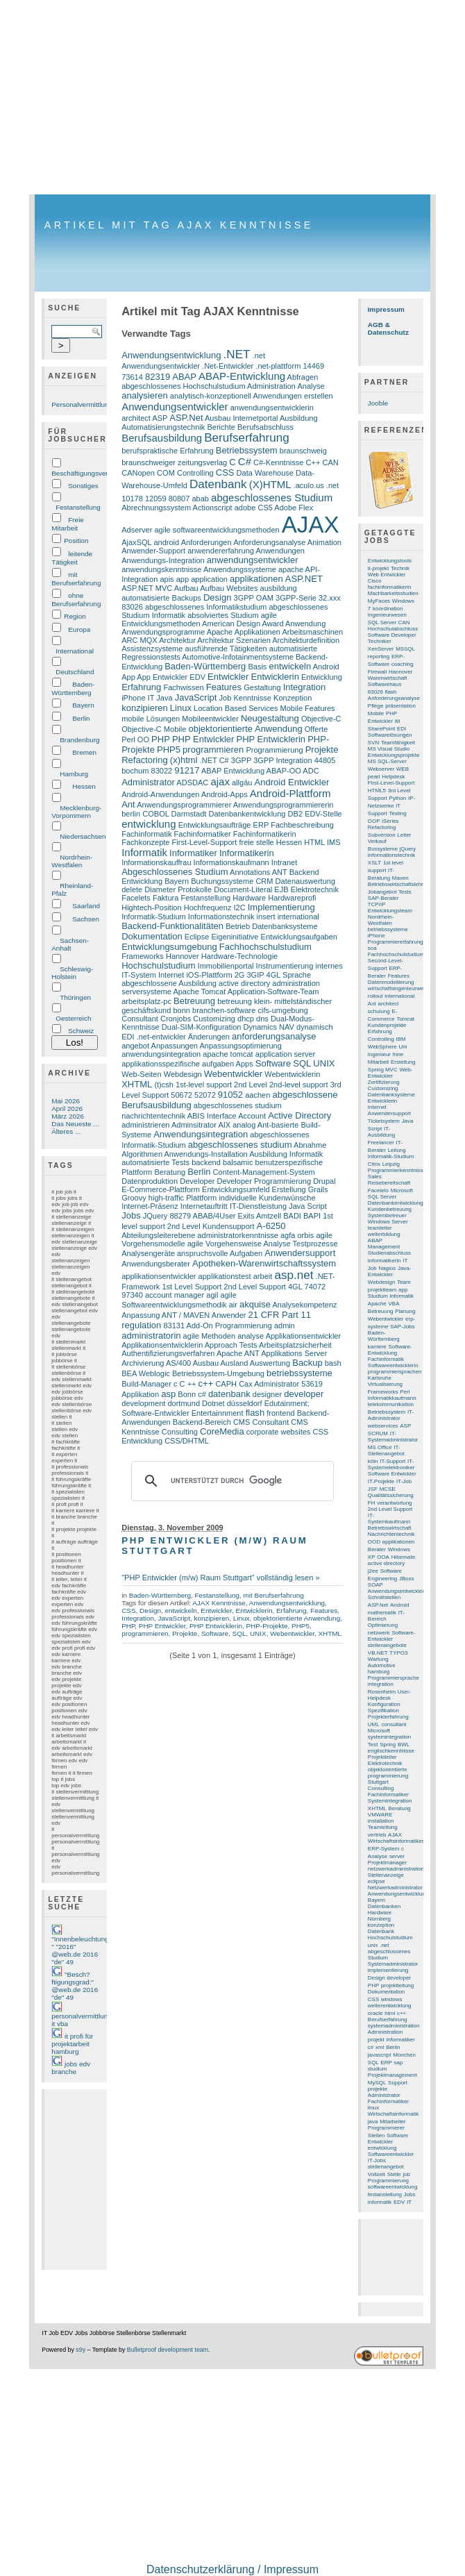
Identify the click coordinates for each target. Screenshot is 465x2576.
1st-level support (204, 1084)
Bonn (187, 1394)
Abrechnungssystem (156, 507)
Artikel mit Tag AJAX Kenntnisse (179, 225)
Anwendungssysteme (239, 569)
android (166, 542)
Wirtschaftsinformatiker (396, 1841)
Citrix (374, 1164)
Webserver (381, 769)
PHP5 (168, 749)
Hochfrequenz (208, 907)
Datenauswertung (305, 881)
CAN (330, 462)
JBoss (406, 1578)
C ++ (188, 1384)
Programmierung (274, 750)
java (373, 2121)
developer (303, 1394)
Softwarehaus (385, 684)
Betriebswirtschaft (390, 1528)
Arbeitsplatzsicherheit (295, 1345)
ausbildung (278, 588)
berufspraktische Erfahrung (167, 450)
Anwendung (305, 623)
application (209, 579)
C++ (313, 462)
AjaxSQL (136, 542)
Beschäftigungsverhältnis (89, 473)
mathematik (382, 1612)
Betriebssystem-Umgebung (218, 1373)
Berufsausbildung (161, 438)
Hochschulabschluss (393, 629)
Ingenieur (379, 1054)
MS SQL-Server (387, 761)
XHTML (136, 1084)
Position (76, 540)
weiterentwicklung (390, 2005)
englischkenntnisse (391, 1751)
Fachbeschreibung (302, 825)
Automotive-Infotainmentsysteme (238, 657)
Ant (128, 804)
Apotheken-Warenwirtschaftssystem (264, 1263)
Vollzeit (376, 2174)
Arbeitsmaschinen (312, 632)
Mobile (376, 713)
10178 (132, 498)
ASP (159, 418)
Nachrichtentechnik (391, 1534)
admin (284, 1325)
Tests (405, 892)
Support (397, 2083)
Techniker (379, 641)
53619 (312, 1384)
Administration (271, 386)
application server (285, 1054)
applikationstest (224, 1276)
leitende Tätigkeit (71, 558)
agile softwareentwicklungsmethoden (216, 530)
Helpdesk (393, 776)
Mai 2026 (65, 1101)
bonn (181, 1010)
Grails (318, 1189)
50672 (181, 1095)
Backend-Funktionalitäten (172, 926)
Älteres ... (66, 1131)
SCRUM (378, 1433)
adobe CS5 (254, 507)
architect (136, 418)
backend (206, 1162)
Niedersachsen (82, 836)
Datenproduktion (149, 1181)
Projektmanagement (392, 2075)
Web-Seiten (141, 1074)
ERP (261, 825)
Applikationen (257, 632)
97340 (132, 1295)
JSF (373, 1489)
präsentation (400, 706)
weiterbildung (384, 1234)
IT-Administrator (391, 1415)
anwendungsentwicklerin (272, 407)
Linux (181, 708)
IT (151, 698)
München (404, 2055)
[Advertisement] (232, 97)
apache (290, 569)
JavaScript (196, 697)
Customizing (214, 1018)
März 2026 (67, 1116)
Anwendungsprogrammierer (184, 805)
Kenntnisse (252, 698)
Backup (307, 1362)
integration (381, 1684)
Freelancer (381, 1142)
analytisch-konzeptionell (210, 396)
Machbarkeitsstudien (393, 593)
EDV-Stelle (323, 814)
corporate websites (278, 1432)
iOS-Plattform (209, 975)
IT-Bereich (386, 1615)
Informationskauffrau (156, 862)
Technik (400, 568)
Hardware (249, 898)
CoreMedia (222, 1431)
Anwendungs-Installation (206, 1154)
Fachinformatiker (202, 834)
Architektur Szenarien (233, 640)
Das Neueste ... (75, 1124)
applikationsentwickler (158, 1276)
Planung (405, 1311)
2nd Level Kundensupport (211, 1226)
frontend (280, 1413)
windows (391, 1999)
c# (202, 1394)
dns (262, 1018)
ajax (220, 781)
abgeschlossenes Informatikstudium (206, 607)
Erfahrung (141, 687)
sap (398, 2062)
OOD (374, 1542)
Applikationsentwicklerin (162, 1345)
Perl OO (135, 739)
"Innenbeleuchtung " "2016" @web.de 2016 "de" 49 (79, 1950)
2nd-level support (298, 1084)
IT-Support (392, 1461)
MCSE (388, 1489)
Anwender (229, 1315)
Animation (324, 542)
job (406, 2174)
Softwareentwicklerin (393, 1365)
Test (373, 1744)
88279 (180, 1216)
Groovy (133, 1198)
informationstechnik (391, 855)
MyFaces (379, 601)
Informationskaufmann (231, 862)
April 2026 (67, 1108)
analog (243, 1125)
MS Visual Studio (388, 749)
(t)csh (164, 1084)
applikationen (256, 579)
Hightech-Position (151, 907)
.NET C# (214, 760)
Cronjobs (175, 1018)
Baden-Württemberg (72, 688)
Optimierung (383, 1625)
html (389, 2013)
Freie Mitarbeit (67, 524)
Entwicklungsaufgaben (299, 936)
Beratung (169, 1172)
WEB (402, 769)
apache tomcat (228, 1054)
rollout (375, 996)
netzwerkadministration (396, 1869)
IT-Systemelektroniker (391, 1464)
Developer (197, 1181)
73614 (132, 377)
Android (326, 666)
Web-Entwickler (390, 1073)
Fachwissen (183, 687)
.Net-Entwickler (227, 366)
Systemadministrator (393, 1964)
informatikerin (384, 1260)
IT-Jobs (377, 2160)
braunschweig (303, 450)
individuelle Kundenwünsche (267, 1198)
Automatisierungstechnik (163, 427)
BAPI (312, 1216)
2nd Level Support (254, 1286)
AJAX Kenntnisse (219, 1603)
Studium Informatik (391, 1296)
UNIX (324, 1063)
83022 (162, 771)
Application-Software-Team (273, 991)
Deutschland (75, 672)
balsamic (238, 1162)
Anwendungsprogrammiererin (283, 805)
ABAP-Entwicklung (241, 376)
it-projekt (378, 568)
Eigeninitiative (234, 936)
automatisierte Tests (155, 1162)
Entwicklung (321, 677)
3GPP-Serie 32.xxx (308, 598)
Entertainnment (218, 1413)
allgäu (242, 782)
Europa (79, 629)
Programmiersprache (393, 1678)
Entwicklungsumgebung (169, 947)
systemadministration (394, 2026)
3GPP (241, 760)
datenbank (229, 1394)
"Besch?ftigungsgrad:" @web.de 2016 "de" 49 (74, 1986)
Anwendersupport (299, 1253)
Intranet (284, 862)
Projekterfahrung (388, 1717)
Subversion (382, 835)
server (397, 1856)
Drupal (324, 1181)
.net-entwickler (161, 1036)
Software (273, 1063)
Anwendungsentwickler (174, 406)
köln (373, 1461)
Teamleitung (383, 1827)
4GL (295, 1286)
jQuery (408, 849)
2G (240, 975)
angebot (135, 1046)
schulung (379, 1011)
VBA (394, 1303)
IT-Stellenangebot (386, 1450)
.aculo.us (309, 485)
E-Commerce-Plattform (160, 1189)
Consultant (139, 1018)
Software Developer (392, 635)
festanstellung (385, 2194)
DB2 (295, 814)
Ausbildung (299, 418)
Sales (375, 1176)
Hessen (84, 786)
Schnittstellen (384, 1597)
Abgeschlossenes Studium (174, 872)
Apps (244, 1064)
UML (374, 1724)
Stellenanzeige (386, 1875)
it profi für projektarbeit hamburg (72, 2043)
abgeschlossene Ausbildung (169, 983)
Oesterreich (73, 1018)
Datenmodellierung (391, 982)
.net (332, 485)
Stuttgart (378, 1782)
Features (224, 687)
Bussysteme (383, 849)
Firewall (377, 672)
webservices (383, 1426)
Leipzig (391, 1164)
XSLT (374, 863)
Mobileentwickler (210, 718)
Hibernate (403, 1557)
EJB (281, 889)
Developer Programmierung (264, 1181)
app (182, 579)
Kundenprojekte (387, 1025)
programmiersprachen (395, 1372)
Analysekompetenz (304, 1304)
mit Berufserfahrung (76, 579)
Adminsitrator (194, 1125)
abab (200, 498)
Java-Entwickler (389, 1271)
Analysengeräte (148, 1253)
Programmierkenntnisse (397, 1170)
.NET (237, 354)
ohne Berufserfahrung (76, 600)
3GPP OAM (253, 598)
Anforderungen (206, 542)
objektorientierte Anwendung (245, 729)
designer (267, 1394)
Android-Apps (224, 794)
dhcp (245, 1018)
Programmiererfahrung (395, 942)
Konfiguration (384, 1704)
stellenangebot (386, 2167)
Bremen (84, 752)
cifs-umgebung (282, 1010)
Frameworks (142, 956)
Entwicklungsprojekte (394, 755)
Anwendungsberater (155, 1264)
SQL (302, 1063)
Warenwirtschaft (387, 678)
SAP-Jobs (402, 1326)
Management (384, 1247)
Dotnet (213, 1403)
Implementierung (281, 907)
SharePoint (381, 729)
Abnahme (310, 1145)
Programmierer (386, 2128)
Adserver (136, 530)
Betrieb (238, 926)
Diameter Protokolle (178, 889)
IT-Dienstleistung (258, 1206)
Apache (219, 632)
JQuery (155, 1216)
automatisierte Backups (161, 598)
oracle (375, 2013)
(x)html (184, 760)
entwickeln (290, 666)
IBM (401, 1039)
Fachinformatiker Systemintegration (390, 1797)
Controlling (195, 473)
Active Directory (299, 1115)
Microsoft (379, 1731)
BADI (292, 1216)
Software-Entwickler (392, 1636)
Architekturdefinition (305, 640)
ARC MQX (139, 640)
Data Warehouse (265, 473)
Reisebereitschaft (389, 1183)
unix (373, 1945)
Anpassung (140, 1315)
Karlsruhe (379, 1378)
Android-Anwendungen (160, 794)
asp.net (293, 1275)
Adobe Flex (293, 507)
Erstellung (289, 1189)
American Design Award (243, 623)
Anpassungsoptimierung (240, 1046)
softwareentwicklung (392, 2187)
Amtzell (268, 1216)
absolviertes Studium (222, 615)
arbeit (263, 1276)
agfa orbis (297, 1235)
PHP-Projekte (266, 1626)
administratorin (150, 1335)
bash (333, 1363)
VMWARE (380, 1815)
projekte (377, 2089)
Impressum (386, 309)
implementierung (388, 1970)
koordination (388, 608)
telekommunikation (391, 1404)
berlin (130, 814)
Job (225, 698)
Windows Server (388, 1222)
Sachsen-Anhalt (70, 944)
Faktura (165, 898)
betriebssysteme (299, 1373)
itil (397, 721)
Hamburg (74, 774)
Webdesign (183, 1074)
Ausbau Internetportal (241, 418)
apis (167, 579)
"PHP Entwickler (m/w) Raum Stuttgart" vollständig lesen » (220, 1577)
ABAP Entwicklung (232, 771)
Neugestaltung (270, 718)
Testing (397, 813)
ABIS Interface (212, 1116)
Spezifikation (383, 1710)
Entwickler (228, 676)
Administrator (148, 782)
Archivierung (142, 1363)
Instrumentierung (285, 966)
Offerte (316, 729)
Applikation (140, 1394)
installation (381, 1821)
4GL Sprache (289, 975)
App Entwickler (162, 677)
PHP (160, 739)
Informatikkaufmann (392, 1398)
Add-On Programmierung (229, 1325)
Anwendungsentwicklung (171, 355)
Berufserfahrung (246, 437)
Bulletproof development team (167, 2349)
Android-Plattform (290, 793)
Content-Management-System (264, 1172)
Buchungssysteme (222, 881)
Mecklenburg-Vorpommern (76, 811)
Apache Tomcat (199, 991)
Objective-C (321, 718)
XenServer (381, 649)
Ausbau (206, 1363)
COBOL (155, 814)
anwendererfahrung (220, 550)
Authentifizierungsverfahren (167, 1353)
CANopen (138, 473)
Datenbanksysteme (284, 926)
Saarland (86, 906)
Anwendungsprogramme (163, 632)
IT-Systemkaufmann (389, 1518)
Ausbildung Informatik (286, 1154)
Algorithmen (141, 1154)
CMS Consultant (261, 1422)
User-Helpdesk (389, 1695)
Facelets (136, 898)
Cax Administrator (269, 1384)
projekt (376, 2039)
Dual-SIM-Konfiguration (202, 1027)
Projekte (322, 749)
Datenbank (218, 484)
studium (377, 2069)
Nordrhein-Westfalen (71, 861)
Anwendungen (280, 550)
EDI (127, 1036)
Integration (304, 687)
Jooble (378, 403)
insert (266, 916)
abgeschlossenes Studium (271, 497)
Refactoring (144, 760)
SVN (373, 742)
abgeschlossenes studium (240, 1144)
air (233, 1304)
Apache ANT (238, 1353)
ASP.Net (186, 417)
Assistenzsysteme (152, 648)
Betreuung (194, 1001)
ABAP (184, 376)
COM (166, 473)
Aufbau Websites (228, 588)
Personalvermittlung (81, 404)
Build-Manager (146, 1384)
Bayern (83, 705)
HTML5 (377, 790)
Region (74, 616)
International (75, 651)
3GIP (255, 975)
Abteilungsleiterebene (158, 1235)
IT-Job (404, 1481)
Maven (400, 878)
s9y (80, 2349)
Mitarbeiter (393, 2121)
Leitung (397, 1150)
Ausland (234, 1363)
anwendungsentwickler (252, 560)
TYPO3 (398, 1653)
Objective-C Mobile (153, 729)
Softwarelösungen (390, 735)
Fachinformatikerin (264, 834)
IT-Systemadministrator (393, 1436)
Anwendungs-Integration (163, 560)
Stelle (394, 2174)
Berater (377, 1549)
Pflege (376, 706)
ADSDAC (192, 782)
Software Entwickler (392, 1474)
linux (373, 2108)
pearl (374, 776)
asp (168, 1394)
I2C (239, 907)
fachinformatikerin (390, 587)
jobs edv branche (70, 2067)
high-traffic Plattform (183, 1198)
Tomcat (405, 1019)
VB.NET (378, 1653)
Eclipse (197, 936)
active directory (244, 983)
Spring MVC (383, 1070)
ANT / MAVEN (186, 1315)
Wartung (378, 1659)
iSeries (390, 821)
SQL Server (382, 622)
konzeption (381, 1925)
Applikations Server (294, 1353)
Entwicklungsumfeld (236, 1189)
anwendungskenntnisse (161, 569)
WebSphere (382, 1047)
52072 (205, 1095)
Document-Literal (243, 889)
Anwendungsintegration (200, 1134)
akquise (255, 1304)
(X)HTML (270, 484)
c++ (206, 1383)
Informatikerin (246, 853)
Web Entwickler (387, 574)
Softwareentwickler (391, 2154)
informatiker (400, 2039)
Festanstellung (78, 507)
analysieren (144, 395)
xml (379, 2047)
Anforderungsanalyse (269, 542)
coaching (402, 664)
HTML (314, 842)
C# (244, 461)
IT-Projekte (381, 1481)
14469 (313, 366)
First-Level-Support (204, 842)
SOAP (375, 1585)
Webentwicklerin (292, 1074)
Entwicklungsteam (390, 911)
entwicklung (148, 824)
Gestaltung (262, 687)
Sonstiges (83, 486)
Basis (257, 666)
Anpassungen (174, 1046)
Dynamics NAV (269, 1027)
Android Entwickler (292, 782)
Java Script (308, 1206)
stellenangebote (387, 1645)
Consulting (180, 1432)
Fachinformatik (146, 834)
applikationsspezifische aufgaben (177, 1064)
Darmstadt (189, 814)
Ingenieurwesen (387, 615)
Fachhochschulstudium (265, 947)
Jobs (131, 1215)
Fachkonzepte (145, 842)
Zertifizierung (384, 1082)
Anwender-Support (153, 550)
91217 (186, 770)
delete (131, 889)
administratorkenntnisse (237, 1235)
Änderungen (209, 1036)
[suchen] (230, 1481)
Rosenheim (382, 1692)
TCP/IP (377, 904)
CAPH (226, 1384)
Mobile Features (307, 708)
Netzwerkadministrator (395, 1887)
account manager (174, 1295)
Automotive (382, 1665)
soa (372, 948)
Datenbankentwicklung (247, 814)
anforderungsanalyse (274, 1036)
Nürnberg (379, 1919)
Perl (404, 1392)
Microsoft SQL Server (390, 1193)
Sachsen (85, 919)
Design (217, 597)
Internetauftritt (204, 1206)
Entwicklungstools (390, 561)
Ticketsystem (384, 1121)
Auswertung (270, 1363)
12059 (156, 498)
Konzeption (292, 698)
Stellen (376, 2135)
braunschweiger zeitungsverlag (174, 462)
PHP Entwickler (203, 739)
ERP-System (383, 1849)
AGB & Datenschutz (388, 328)
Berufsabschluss (265, 427)
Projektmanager (387, 1862)
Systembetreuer (387, 1215)
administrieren (145, 1125)
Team (403, 1282)
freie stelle (256, 842)
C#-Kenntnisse (278, 462)
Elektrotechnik (315, 889)
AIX (224, 1125)
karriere (377, 1347)
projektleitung (397, 1985)
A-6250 (271, 1226)
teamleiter (380, 1228)
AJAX (310, 524)
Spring (388, 1744)
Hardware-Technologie (239, 956)
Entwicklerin (274, 676)
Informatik (144, 852)
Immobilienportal (226, 966)
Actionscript (212, 507)
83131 (174, 1325)
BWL (403, 1744)
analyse (250, 1336)
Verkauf (377, 841)
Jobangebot (382, 892)
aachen (257, 1095)
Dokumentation (152, 936)
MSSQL (405, 649)
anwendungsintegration (161, 1054)
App (128, 677)
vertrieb (377, 1835)
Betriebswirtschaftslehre (397, 884)
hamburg (378, 1671)
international (298, 916)
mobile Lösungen (150, 718)
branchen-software (223, 1010)
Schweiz (81, 1031)
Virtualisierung (385, 1384)
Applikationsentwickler (303, 1336)
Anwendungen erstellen (292, 396)
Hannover (182, 956)
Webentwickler (233, 1074)
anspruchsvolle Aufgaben (219, 1253)
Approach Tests (231, 1345)
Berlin (81, 718)
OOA (383, 1557)
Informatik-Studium (153, 916)
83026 (132, 607)
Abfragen (303, 377)
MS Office (380, 1447)
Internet (171, 975)
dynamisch (314, 1027)
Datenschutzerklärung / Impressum (232, 2569)
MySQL (377, 2083)
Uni (402, 1047)
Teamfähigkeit (398, 742)
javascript (379, 2055)
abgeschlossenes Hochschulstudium (183, 386)
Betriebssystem (247, 450)
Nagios (387, 1268)
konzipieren (144, 708)
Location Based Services (236, 708)
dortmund (183, 1403)
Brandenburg (79, 740)
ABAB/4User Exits (224, 1216)
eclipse (376, 1881)
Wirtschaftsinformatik (393, 2114)
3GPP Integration (282, 760)
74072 (315, 1286)
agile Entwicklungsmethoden (199, 619)
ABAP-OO (284, 771)
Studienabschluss (389, 1253)
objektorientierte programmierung (388, 1772)
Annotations (250, 872)
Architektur (177, 640)
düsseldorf (244, 1403)
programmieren (213, 749)
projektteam (382, 1290)
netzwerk (379, 1633)
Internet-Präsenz (149, 1206)
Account (252, 1116)
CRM (264, 881)
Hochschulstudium (158, 965)
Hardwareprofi (292, 898)
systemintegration (389, 1737)
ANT (279, 872)
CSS (225, 472)
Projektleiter (382, 1757)
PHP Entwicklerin (270, 739)
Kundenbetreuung (390, 1209)
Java (164, 698)
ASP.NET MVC (146, 588)
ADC (311, 771)
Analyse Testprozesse (300, 1243)
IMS (334, 842)
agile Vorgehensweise (224, 1243)
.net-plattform (278, 366)
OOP (374, 821)
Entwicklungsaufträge (214, 825)
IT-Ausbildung (381, 1132)
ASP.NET (304, 579)
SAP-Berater (383, 898)
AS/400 (178, 1363)
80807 (179, 498)
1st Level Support (191, 1286)
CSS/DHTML (186, 1441)
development (143, 1403)
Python (397, 798)
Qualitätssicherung (391, 1495)
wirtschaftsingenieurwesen (400, 988)
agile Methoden (209, 1336)
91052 (230, 1094)
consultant (393, 1724)
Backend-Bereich (202, 1422)
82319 (157, 376)
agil (212, 1295)
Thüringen (75, 997)
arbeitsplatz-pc (146, 1001)
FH (371, 1503)
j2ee (373, 1571)
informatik (379, 2202)
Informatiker (193, 853)
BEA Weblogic (145, 1373)
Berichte (221, 427)
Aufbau (186, 588)
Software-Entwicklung (390, 1350)
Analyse (310, 386)
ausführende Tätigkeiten (226, 648)
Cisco (375, 581)
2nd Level (250, 1084)
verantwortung (394, 1503)
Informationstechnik (221, 916)
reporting (378, 656)
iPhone (133, 698)
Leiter (404, 835)
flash (255, 1412)
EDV (197, 677)
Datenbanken (384, 1906)
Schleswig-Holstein (72, 972)
